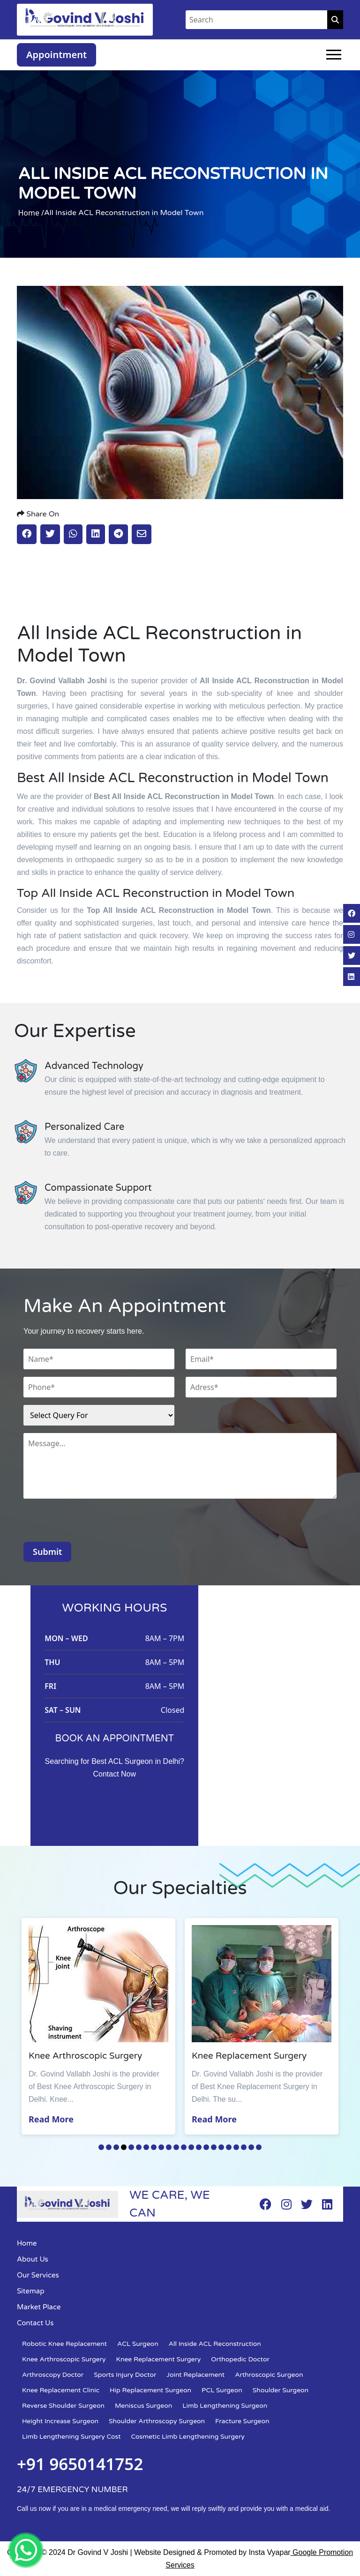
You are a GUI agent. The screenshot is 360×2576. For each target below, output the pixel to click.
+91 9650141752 (80, 2464)
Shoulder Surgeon (280, 2390)
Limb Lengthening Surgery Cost (71, 2437)
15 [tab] (206, 2147)
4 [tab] (124, 2147)
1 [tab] (101, 2147)
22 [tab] (259, 2147)
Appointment (56, 54)
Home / (31, 213)
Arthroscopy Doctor (52, 2375)
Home (27, 2243)
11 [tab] (176, 2147)
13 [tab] (191, 2147)
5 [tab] (131, 2147)
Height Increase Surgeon (60, 2421)
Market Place (38, 2307)
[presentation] (94, 1523)
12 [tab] (184, 2147)
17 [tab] (221, 2147)
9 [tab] (161, 2147)
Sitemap (31, 2291)
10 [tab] (169, 2147)
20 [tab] (244, 2147)
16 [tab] (214, 2147)
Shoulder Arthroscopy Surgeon (157, 2421)
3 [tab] (116, 2147)
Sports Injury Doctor (125, 2375)
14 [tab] (199, 2147)
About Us (32, 2259)
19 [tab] (236, 2147)
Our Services (38, 2275)
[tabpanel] (98, 2026)
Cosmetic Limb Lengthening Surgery (188, 2437)
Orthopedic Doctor (240, 2359)
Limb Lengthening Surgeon (224, 2406)
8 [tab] (154, 2147)
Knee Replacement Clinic (60, 2390)
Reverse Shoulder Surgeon (63, 2406)
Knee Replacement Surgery (158, 2359)
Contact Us (35, 2323)
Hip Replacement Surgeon (150, 2390)
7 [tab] (146, 2147)
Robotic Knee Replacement (64, 2344)
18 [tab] (229, 2147)
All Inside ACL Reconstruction (215, 2344)
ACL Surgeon (137, 2344)
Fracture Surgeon (242, 2421)
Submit (47, 1551)
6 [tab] (139, 2147)
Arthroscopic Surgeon (269, 2375)
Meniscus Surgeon (143, 2406)
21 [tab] (251, 2147)
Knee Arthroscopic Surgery (64, 2359)
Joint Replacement (195, 2375)
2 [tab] (109, 2147)
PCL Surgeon (222, 2390)
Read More (51, 2119)
